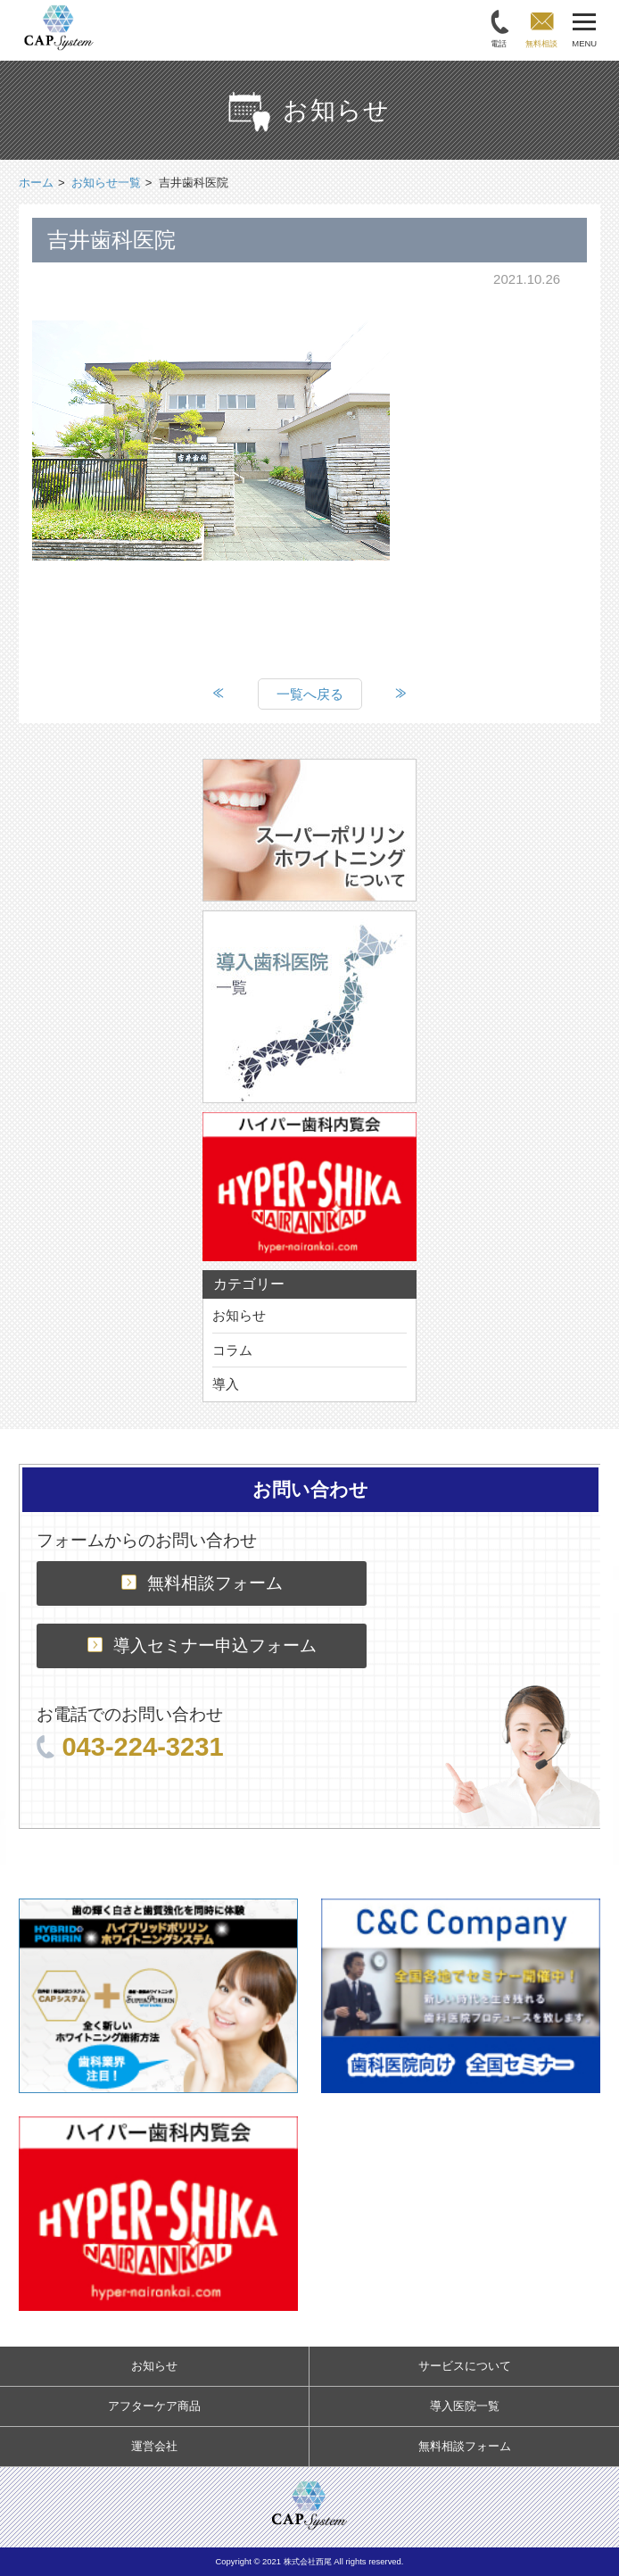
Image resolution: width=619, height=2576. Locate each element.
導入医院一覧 (464, 2406)
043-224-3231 (130, 1747)
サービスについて (464, 2365)
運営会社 (154, 2446)
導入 (225, 1384)
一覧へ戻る (309, 694)
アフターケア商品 (154, 2406)
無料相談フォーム (202, 1583)
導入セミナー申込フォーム (202, 1645)
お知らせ (239, 1315)
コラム (232, 1350)
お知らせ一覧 (106, 182)
